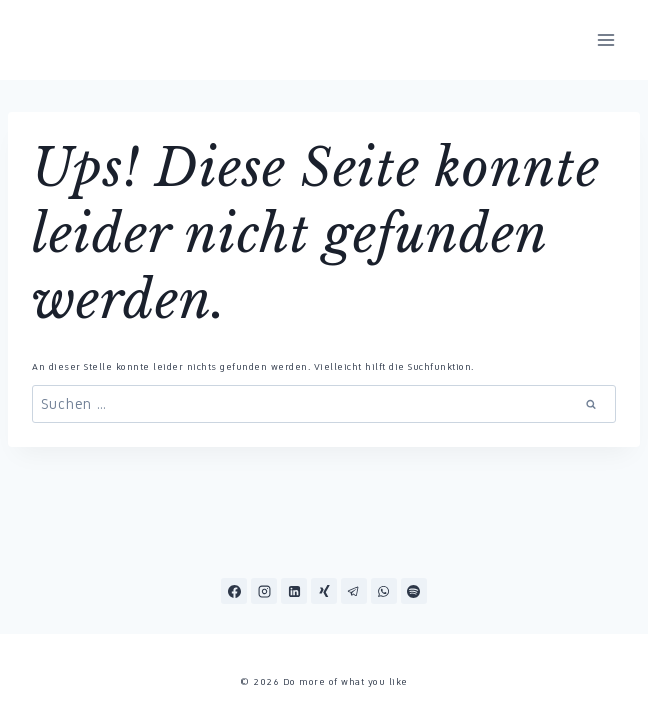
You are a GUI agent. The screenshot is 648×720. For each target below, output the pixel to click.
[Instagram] (264, 591)
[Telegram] (354, 591)
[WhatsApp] (384, 591)
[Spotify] (414, 591)
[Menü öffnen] (605, 39)
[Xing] (324, 591)
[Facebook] (234, 591)
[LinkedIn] (294, 591)
